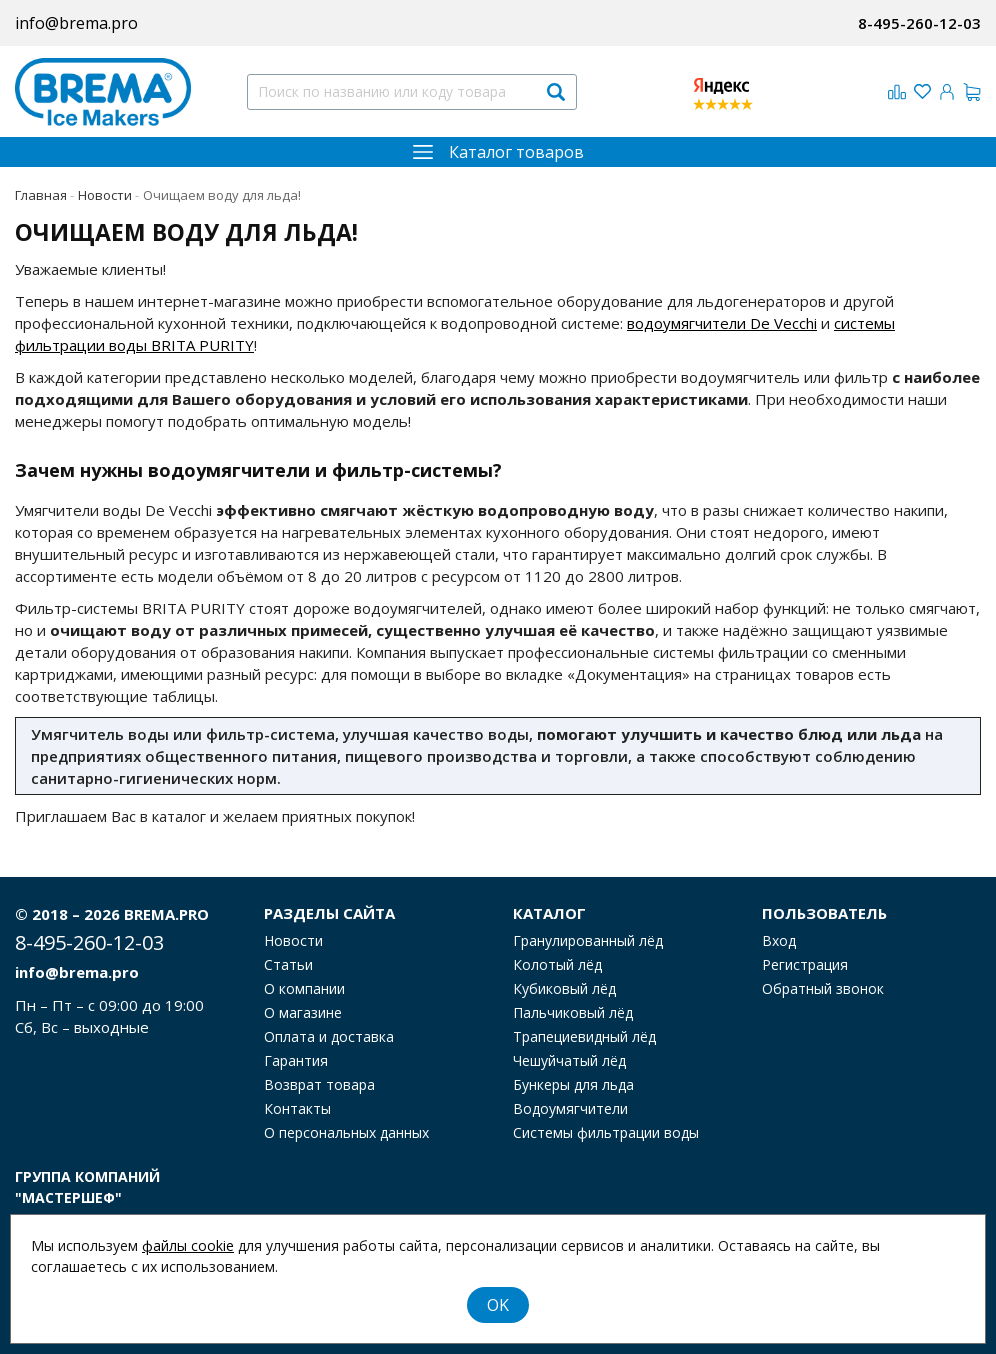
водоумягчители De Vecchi (722, 323)
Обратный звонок (823, 989)
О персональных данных (346, 1133)
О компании (304, 989)
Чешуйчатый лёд (569, 1061)
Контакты (297, 1109)
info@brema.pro (76, 23)
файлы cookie (188, 1245)
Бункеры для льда (573, 1085)
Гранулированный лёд (588, 941)
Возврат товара (319, 1085)
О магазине (303, 1013)
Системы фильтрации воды (606, 1133)
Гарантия (296, 1061)
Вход (779, 941)
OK (498, 1305)
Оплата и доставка (329, 1037)
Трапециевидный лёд (584, 1037)
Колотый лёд (557, 965)
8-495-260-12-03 (919, 23)
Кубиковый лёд (564, 989)
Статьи (288, 965)
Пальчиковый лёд (573, 1013)
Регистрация (805, 965)
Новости (293, 941)
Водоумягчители (570, 1109)
